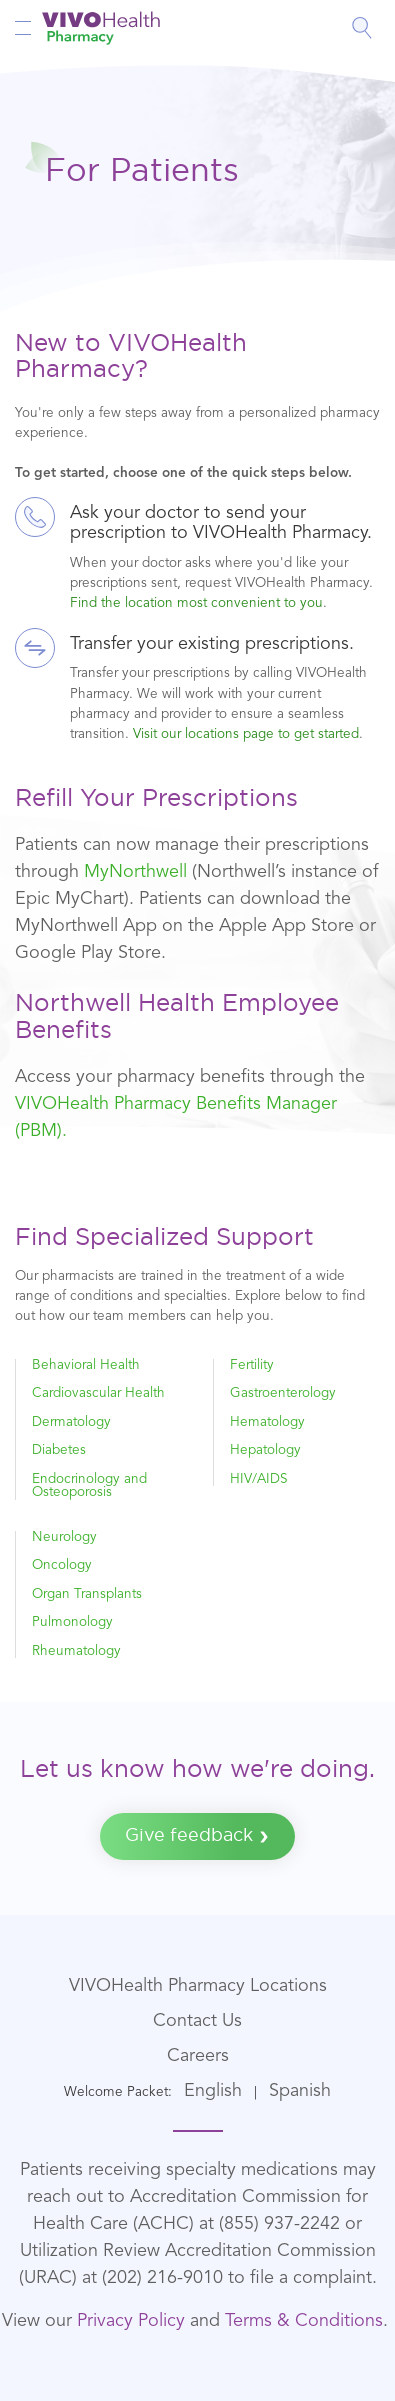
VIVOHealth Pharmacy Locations (198, 1986)
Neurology (64, 1537)
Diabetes (59, 1450)
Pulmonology (72, 1622)
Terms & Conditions (304, 2321)
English (213, 2091)
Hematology (267, 1422)
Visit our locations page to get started (246, 734)
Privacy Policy (131, 2321)
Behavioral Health (86, 1365)
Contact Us (197, 2021)
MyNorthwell (135, 872)
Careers (198, 2056)
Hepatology (265, 1450)
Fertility (252, 1365)
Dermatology (71, 1422)
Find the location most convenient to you (196, 603)
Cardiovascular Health (98, 1393)
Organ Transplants (87, 1594)
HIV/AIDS (259, 1479)
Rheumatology (76, 1651)
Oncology (62, 1565)
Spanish (300, 2091)
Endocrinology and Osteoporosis (89, 1486)
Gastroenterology (283, 1393)
